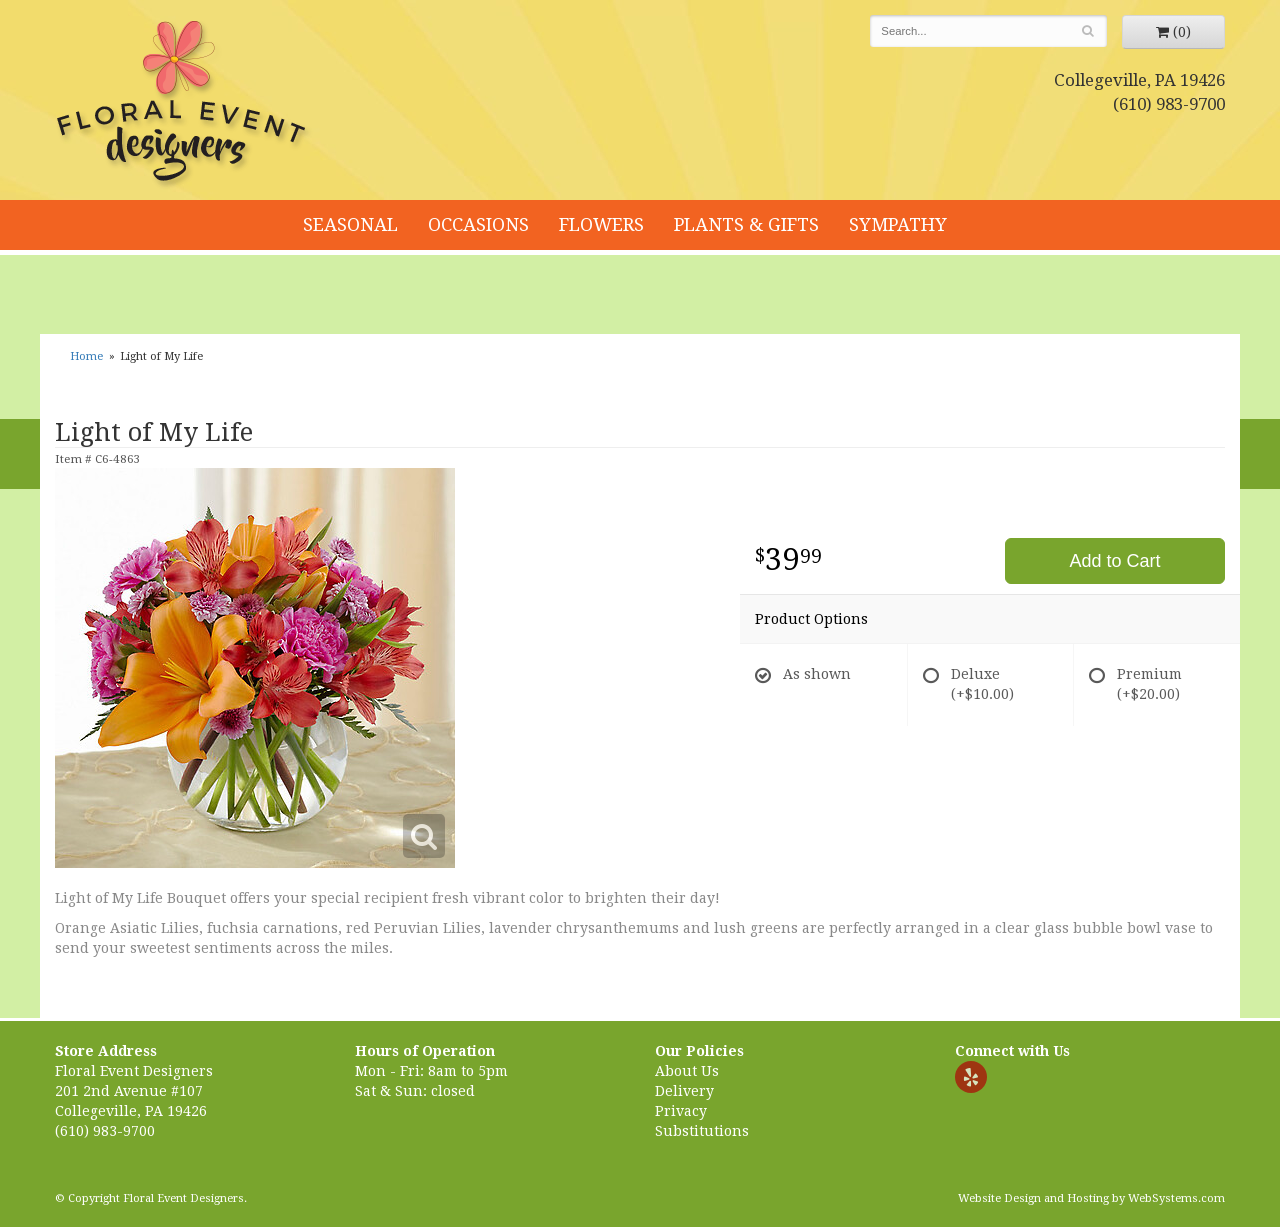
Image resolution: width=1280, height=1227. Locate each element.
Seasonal (350, 224)
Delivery (684, 1091)
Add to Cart (1114, 561)
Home (86, 356)
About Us (687, 1071)
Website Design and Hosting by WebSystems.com (1091, 1198)
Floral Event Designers (184, 105)
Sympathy (898, 224)
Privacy (681, 1111)
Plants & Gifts (746, 224)
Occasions (478, 224)
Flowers (601, 224)
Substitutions (702, 1131)
